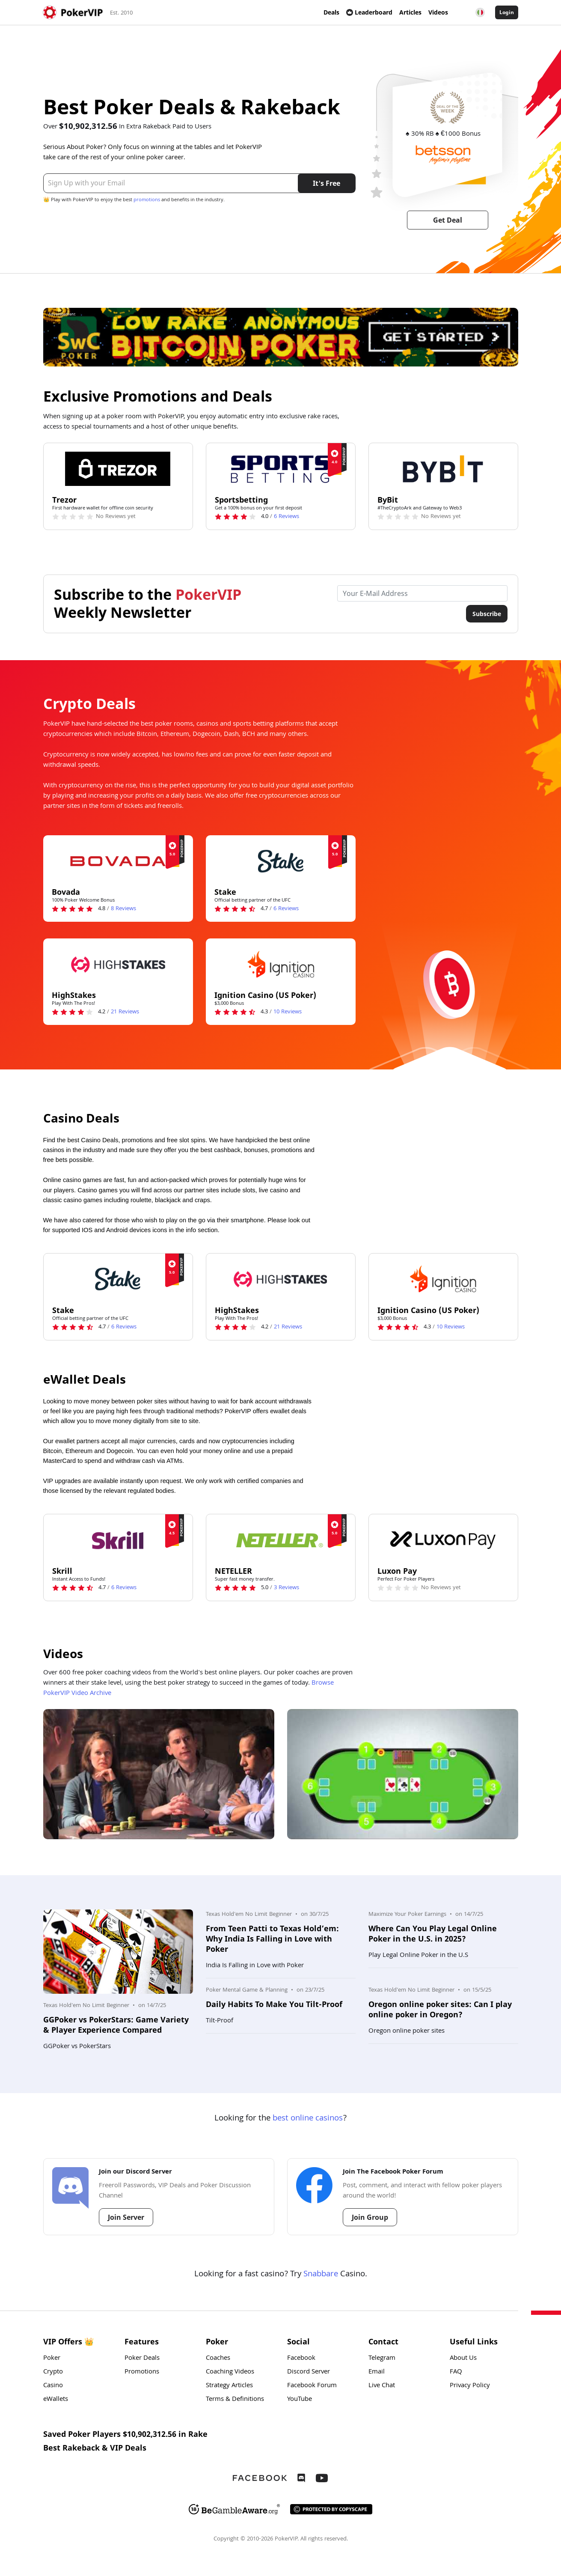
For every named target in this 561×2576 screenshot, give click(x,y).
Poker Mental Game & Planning (247, 1990)
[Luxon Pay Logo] (443, 1540)
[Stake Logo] (280, 861)
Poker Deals (142, 2358)
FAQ (456, 2372)
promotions (147, 200)
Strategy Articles (229, 2386)
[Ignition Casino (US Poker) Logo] (280, 964)
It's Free (326, 183)
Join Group (370, 2217)
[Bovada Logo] (118, 861)
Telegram (381, 2358)
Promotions (142, 2372)
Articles (410, 12)
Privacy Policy (470, 2386)
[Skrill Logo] (118, 1540)
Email (376, 2372)
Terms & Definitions (235, 2399)
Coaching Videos (230, 2372)
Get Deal (447, 220)
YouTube (299, 2399)
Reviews (286, 516)
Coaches (218, 2358)
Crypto (53, 2372)
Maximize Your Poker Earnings (407, 1914)
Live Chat (381, 2386)
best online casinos (308, 2119)
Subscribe (486, 614)
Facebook (301, 2358)
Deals (331, 12)
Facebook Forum (312, 2386)
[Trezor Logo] (118, 469)
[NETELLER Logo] (281, 1540)
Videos (438, 12)
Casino (53, 2386)
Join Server (126, 2217)
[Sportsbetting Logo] (281, 469)
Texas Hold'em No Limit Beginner (86, 2005)
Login (506, 12)
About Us (463, 2358)
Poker (51, 2358)
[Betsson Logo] (443, 155)
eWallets (55, 2399)
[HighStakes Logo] (118, 964)
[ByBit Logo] (443, 469)
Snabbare (320, 2274)
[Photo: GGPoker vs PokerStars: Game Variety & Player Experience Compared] (118, 1951)
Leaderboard (369, 12)
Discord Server (308, 2372)
